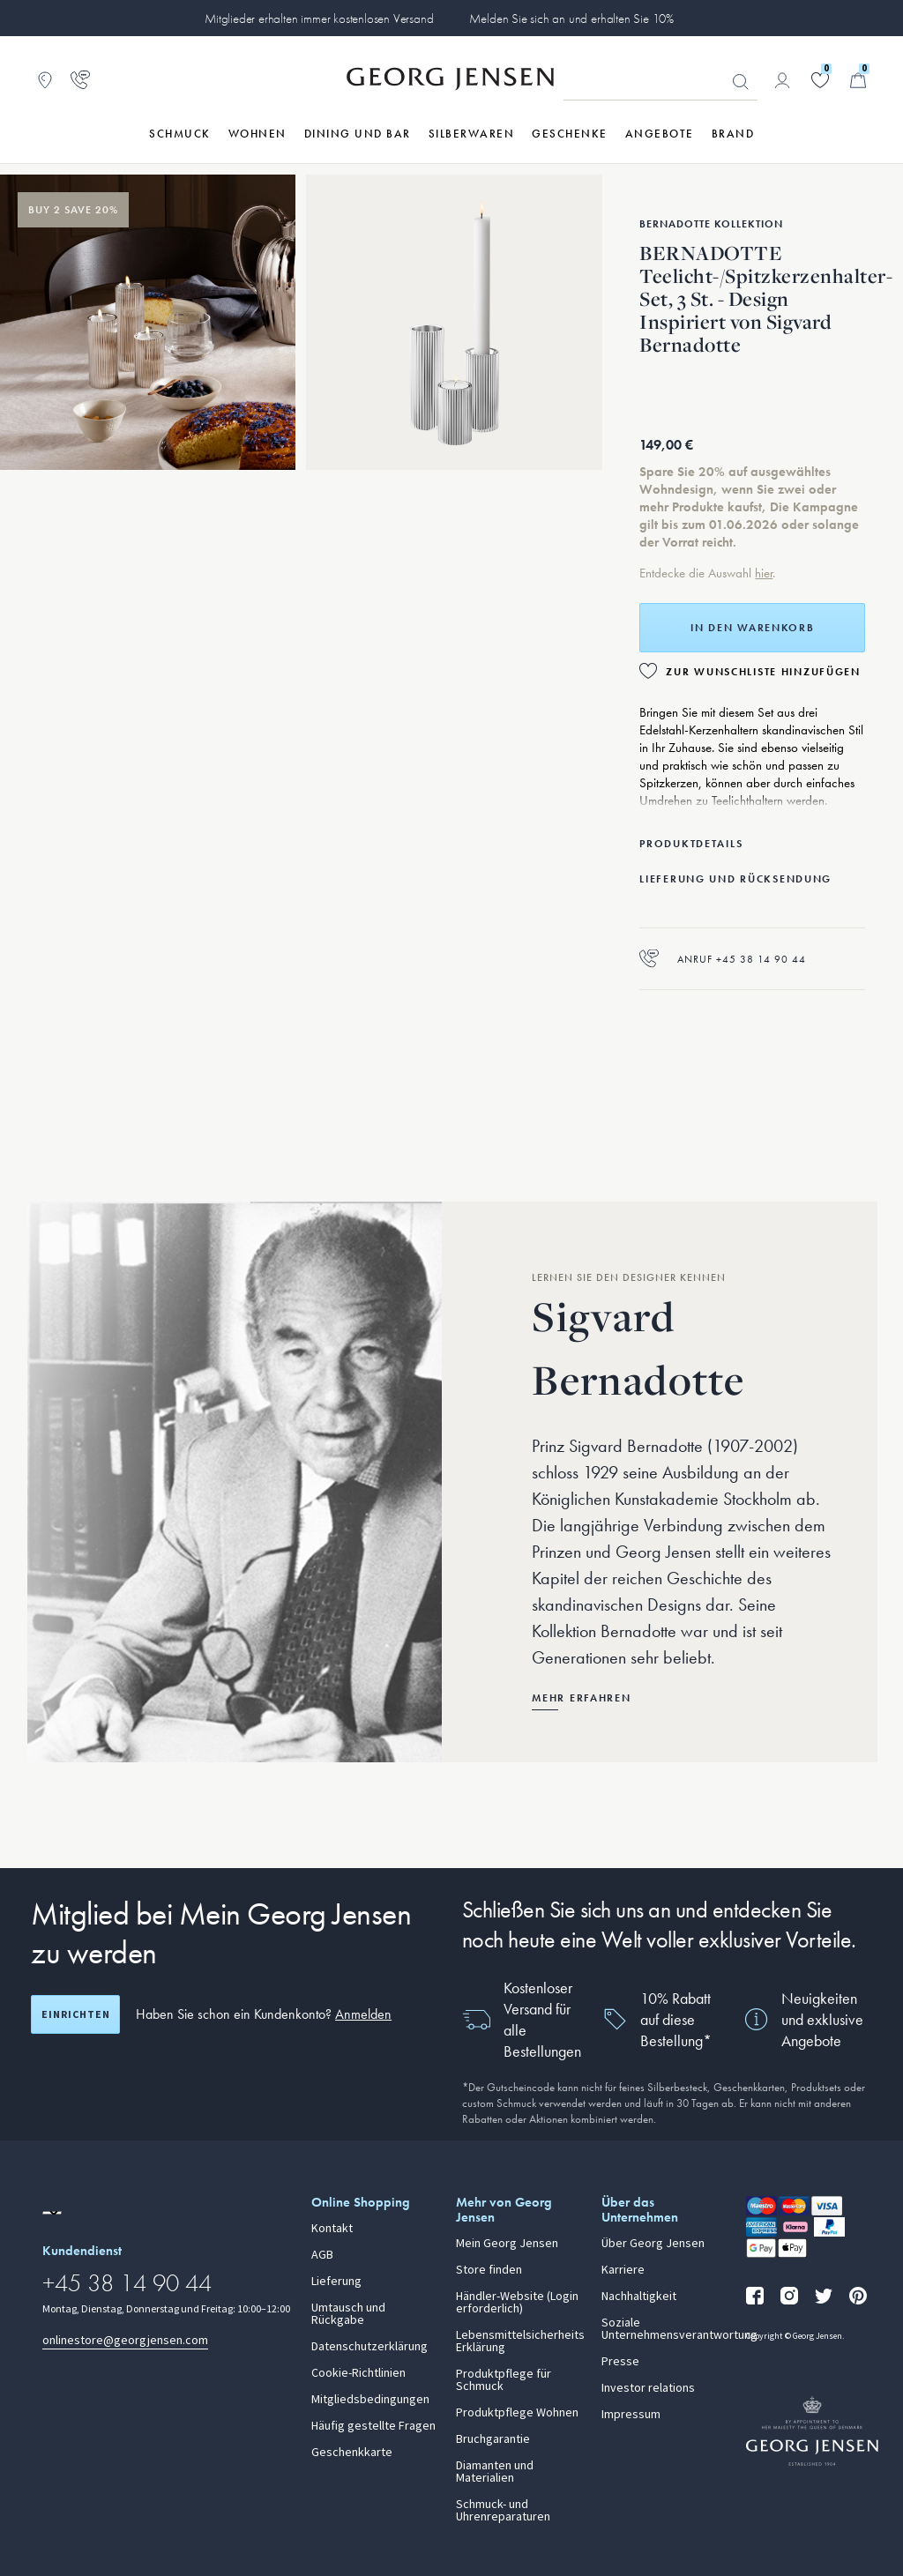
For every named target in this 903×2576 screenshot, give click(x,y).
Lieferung (336, 2281)
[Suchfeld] (660, 81)
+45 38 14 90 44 (127, 2282)
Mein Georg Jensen (507, 2243)
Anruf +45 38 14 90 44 (722, 958)
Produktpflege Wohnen (517, 2413)
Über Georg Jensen (653, 2243)
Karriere (623, 2270)
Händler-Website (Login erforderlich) (517, 2302)
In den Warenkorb (752, 628)
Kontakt (332, 2228)
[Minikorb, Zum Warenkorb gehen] (858, 80)
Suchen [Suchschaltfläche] (740, 82)
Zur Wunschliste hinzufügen (763, 672)
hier (763, 573)
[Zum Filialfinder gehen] (45, 80)
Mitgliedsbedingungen (370, 2400)
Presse (620, 2362)
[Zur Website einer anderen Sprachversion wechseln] (52, 2213)
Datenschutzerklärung (369, 2347)
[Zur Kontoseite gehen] (782, 80)
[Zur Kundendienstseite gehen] (80, 80)
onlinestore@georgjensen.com (125, 2340)
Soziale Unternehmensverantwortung (663, 2329)
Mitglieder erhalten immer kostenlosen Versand (319, 18)
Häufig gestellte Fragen (373, 2426)
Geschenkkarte (351, 2452)
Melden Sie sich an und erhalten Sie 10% (571, 18)
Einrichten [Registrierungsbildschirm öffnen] (75, 2014)
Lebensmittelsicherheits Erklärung (518, 2341)
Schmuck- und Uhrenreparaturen (503, 2510)
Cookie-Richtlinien (358, 2373)
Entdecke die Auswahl (697, 573)
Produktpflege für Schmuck (503, 2380)
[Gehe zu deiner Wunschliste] (820, 80)
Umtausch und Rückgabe (348, 2314)
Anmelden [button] (363, 2014)
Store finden (489, 2270)
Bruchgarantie (493, 2439)
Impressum (630, 2414)
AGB (322, 2255)
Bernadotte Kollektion (711, 224)
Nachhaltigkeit (638, 2296)
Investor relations (648, 2388)
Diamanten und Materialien (495, 2472)
